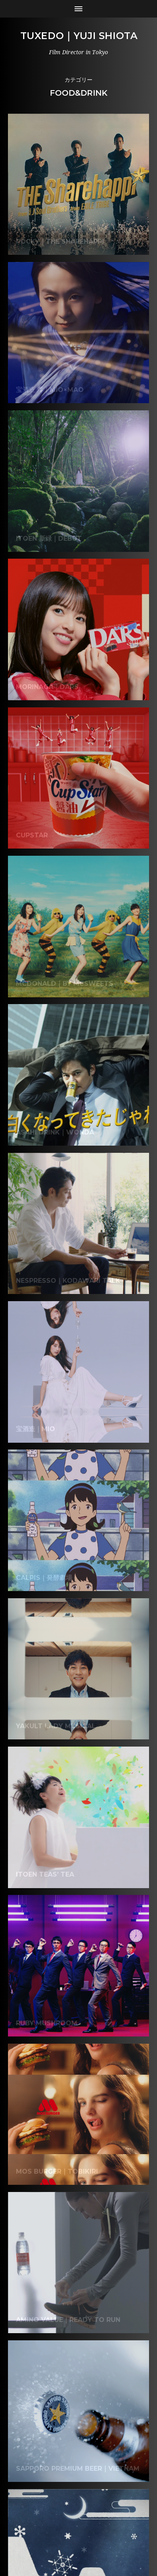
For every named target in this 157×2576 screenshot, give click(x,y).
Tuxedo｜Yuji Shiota (79, 35)
